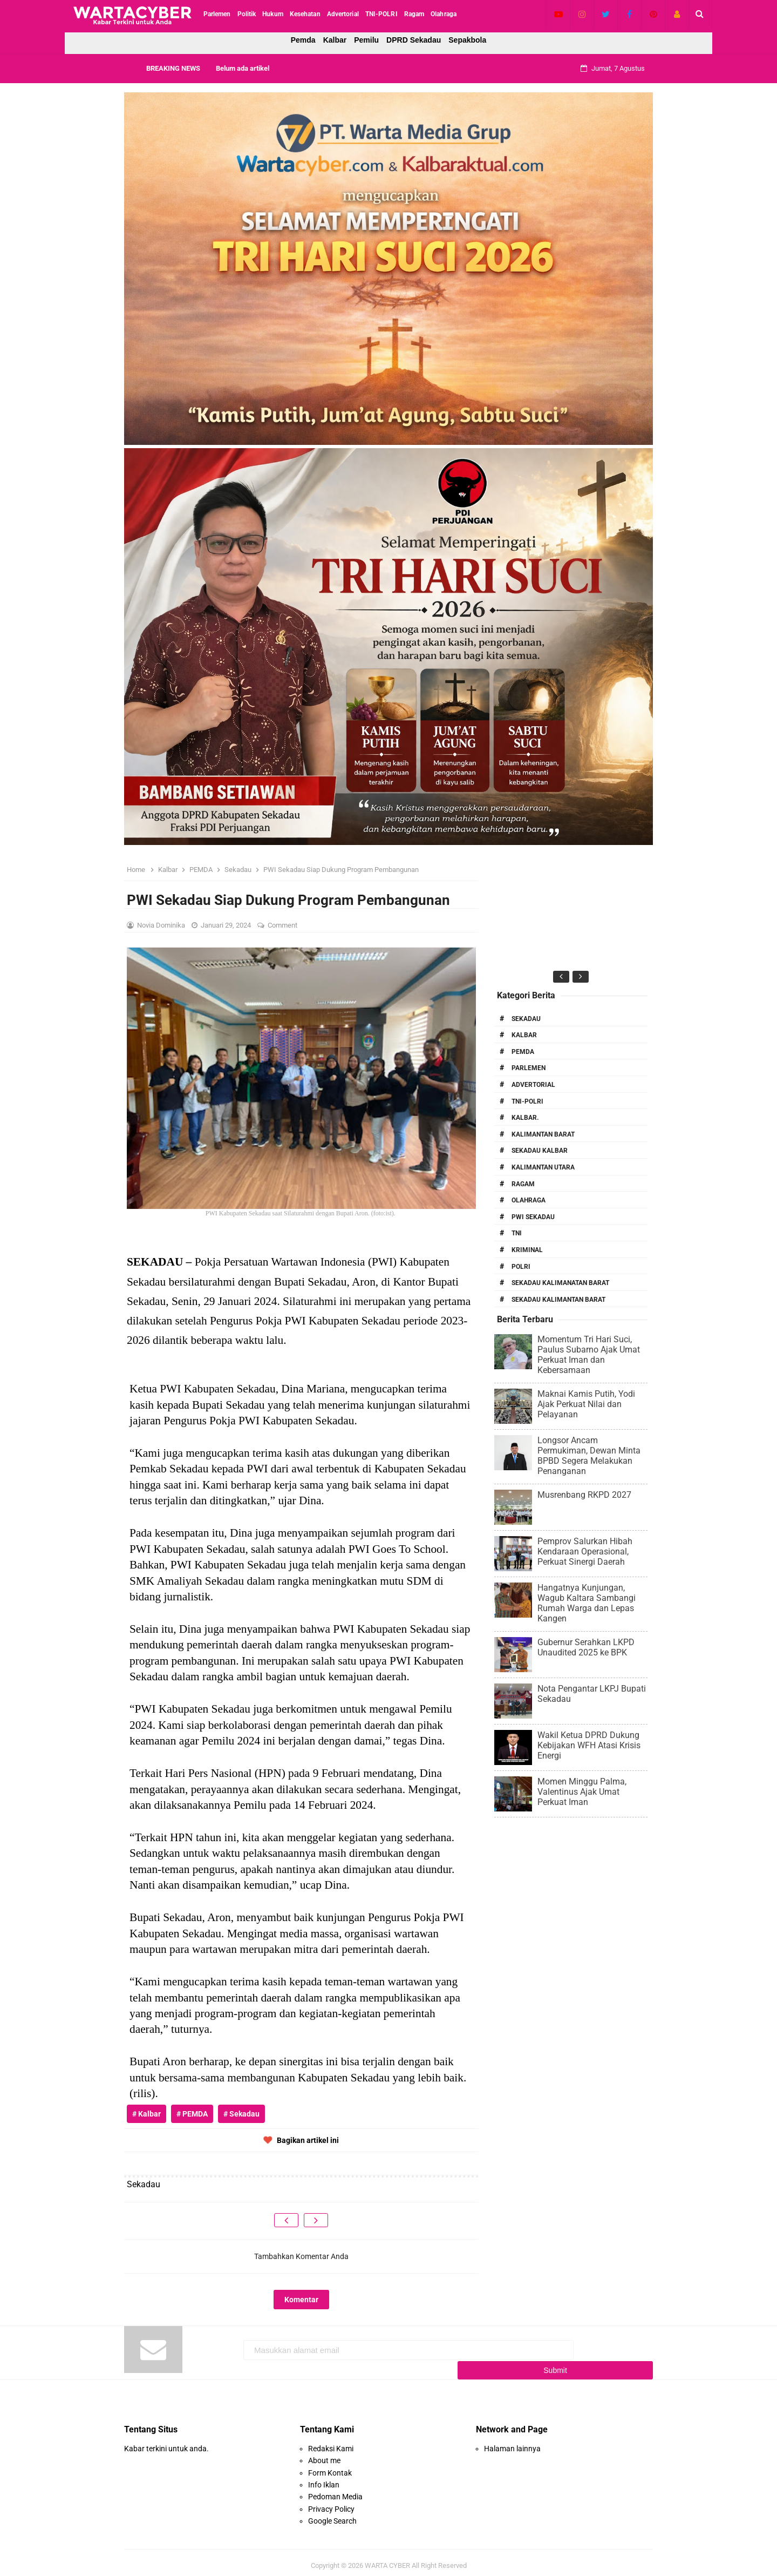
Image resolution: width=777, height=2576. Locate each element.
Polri (521, 1266)
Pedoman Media (335, 2490)
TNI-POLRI (527, 1101)
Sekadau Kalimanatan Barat (560, 1283)
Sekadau (526, 1019)
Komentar (301, 2299)
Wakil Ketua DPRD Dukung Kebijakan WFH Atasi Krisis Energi (588, 1745)
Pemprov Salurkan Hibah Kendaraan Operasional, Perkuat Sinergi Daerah (584, 1551)
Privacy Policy (331, 2502)
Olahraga (529, 1200)
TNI (517, 1233)
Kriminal (527, 1250)
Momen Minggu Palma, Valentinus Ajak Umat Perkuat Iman (581, 1791)
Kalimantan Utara (543, 1167)
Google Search (332, 2515)
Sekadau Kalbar (540, 1150)
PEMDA (523, 1052)
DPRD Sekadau (413, 40)
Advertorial (533, 1084)
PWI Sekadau (533, 1217)
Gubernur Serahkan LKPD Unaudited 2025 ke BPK (586, 1647)
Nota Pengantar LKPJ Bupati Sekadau (591, 1693)
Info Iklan (323, 2478)
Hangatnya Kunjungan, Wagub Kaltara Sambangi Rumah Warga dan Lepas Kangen (586, 1603)
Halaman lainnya (512, 2442)
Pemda (303, 40)
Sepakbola (467, 40)
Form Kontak (330, 2466)
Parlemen (529, 1068)
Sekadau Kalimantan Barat (558, 1299)
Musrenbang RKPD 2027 (584, 1495)
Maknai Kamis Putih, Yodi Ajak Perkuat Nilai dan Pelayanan (586, 1404)
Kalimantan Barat (543, 1134)
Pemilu (366, 40)
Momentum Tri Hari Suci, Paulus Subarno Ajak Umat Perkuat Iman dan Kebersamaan (588, 1354)
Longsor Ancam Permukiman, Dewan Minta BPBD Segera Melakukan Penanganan (588, 1455)
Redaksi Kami (330, 2442)
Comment (283, 925)
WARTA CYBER (387, 2559)
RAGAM (523, 1184)
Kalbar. (525, 1117)
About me (324, 2454)
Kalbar (335, 40)
